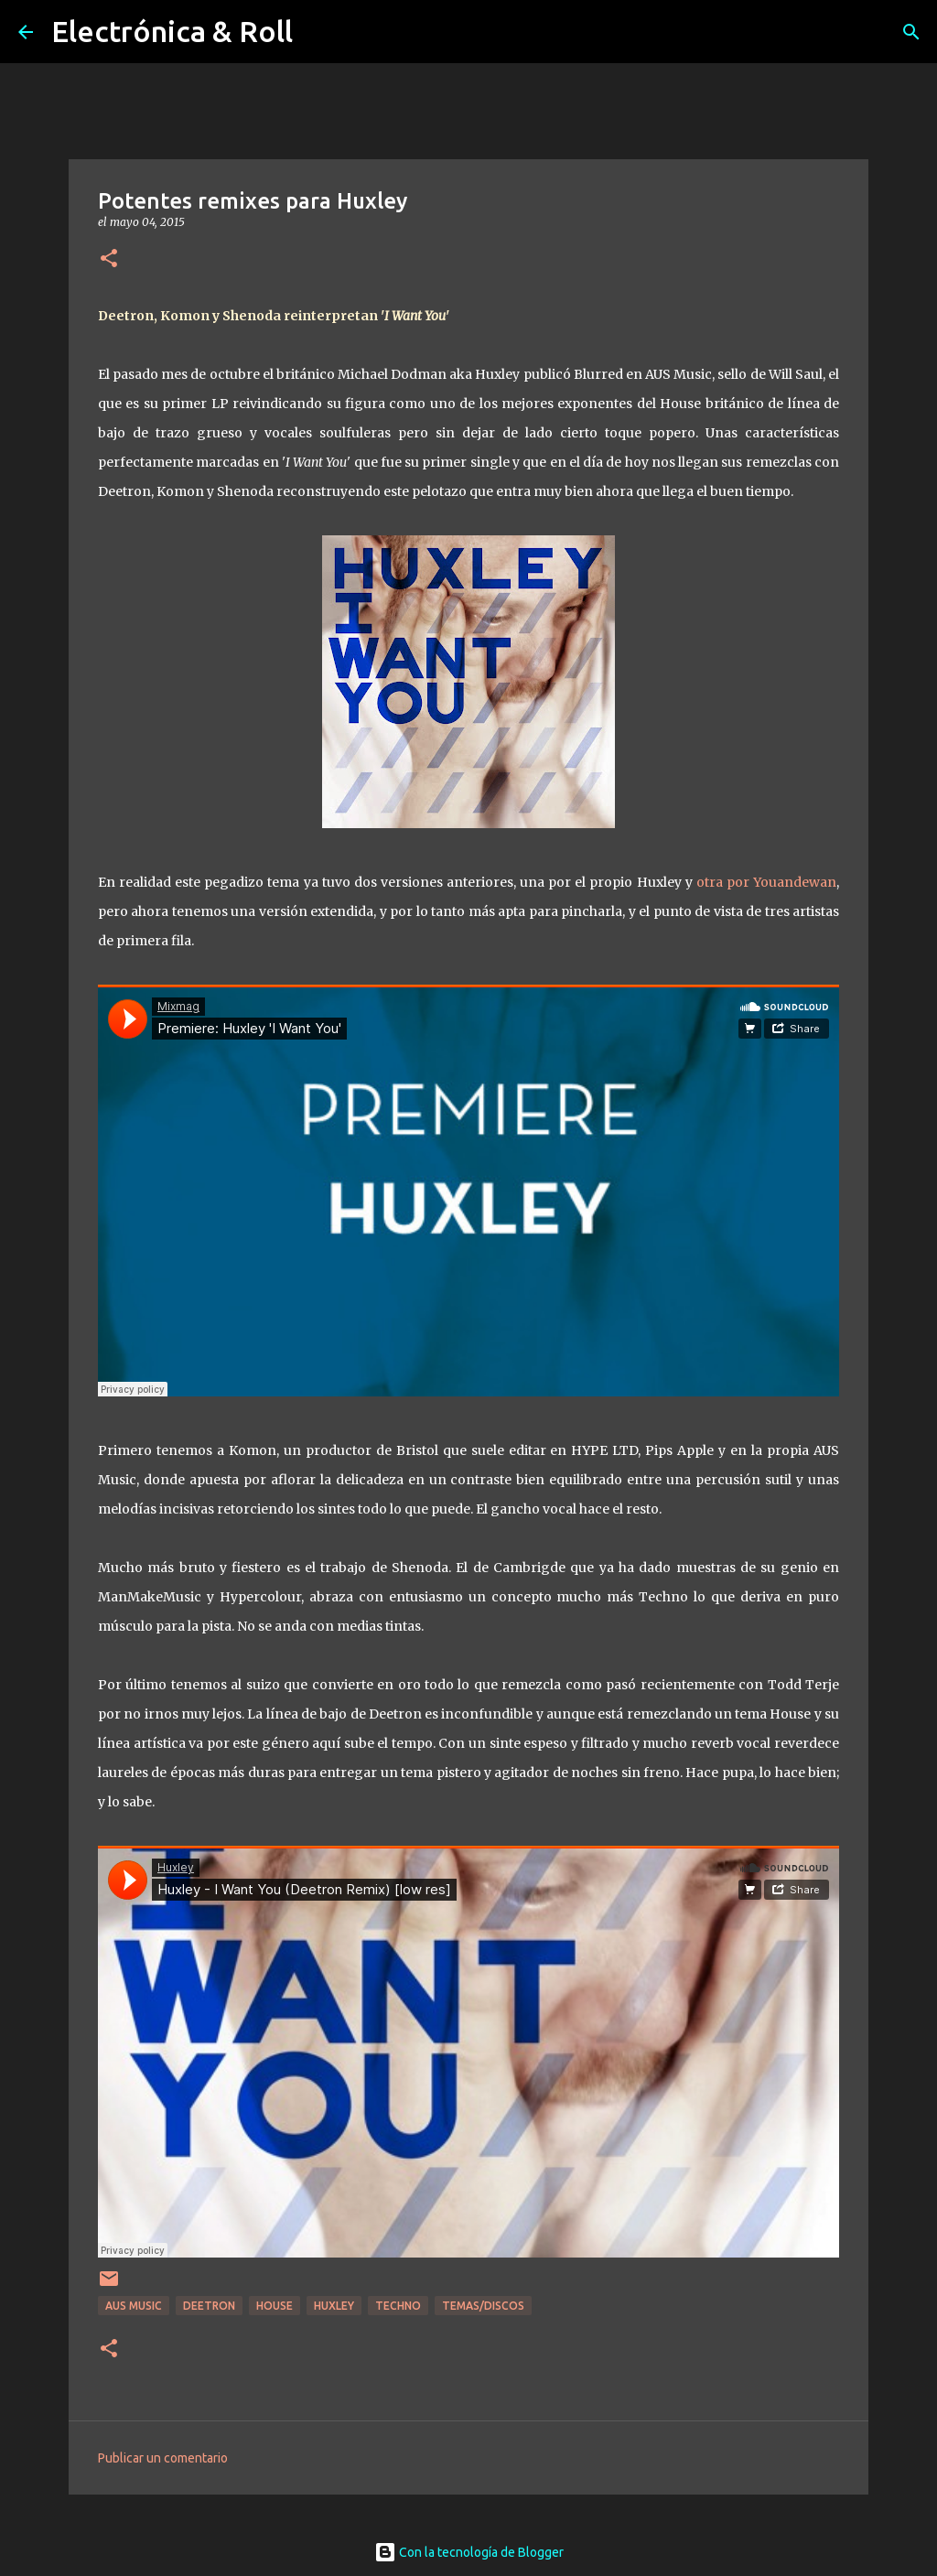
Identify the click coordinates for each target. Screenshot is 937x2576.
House (274, 2306)
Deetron (209, 2306)
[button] (109, 259)
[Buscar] (911, 32)
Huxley (334, 2306)
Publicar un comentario (163, 2458)
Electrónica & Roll (172, 31)
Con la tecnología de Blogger (469, 2552)
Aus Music (133, 2306)
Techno (398, 2306)
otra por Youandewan (766, 882)
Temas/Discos (483, 2306)
